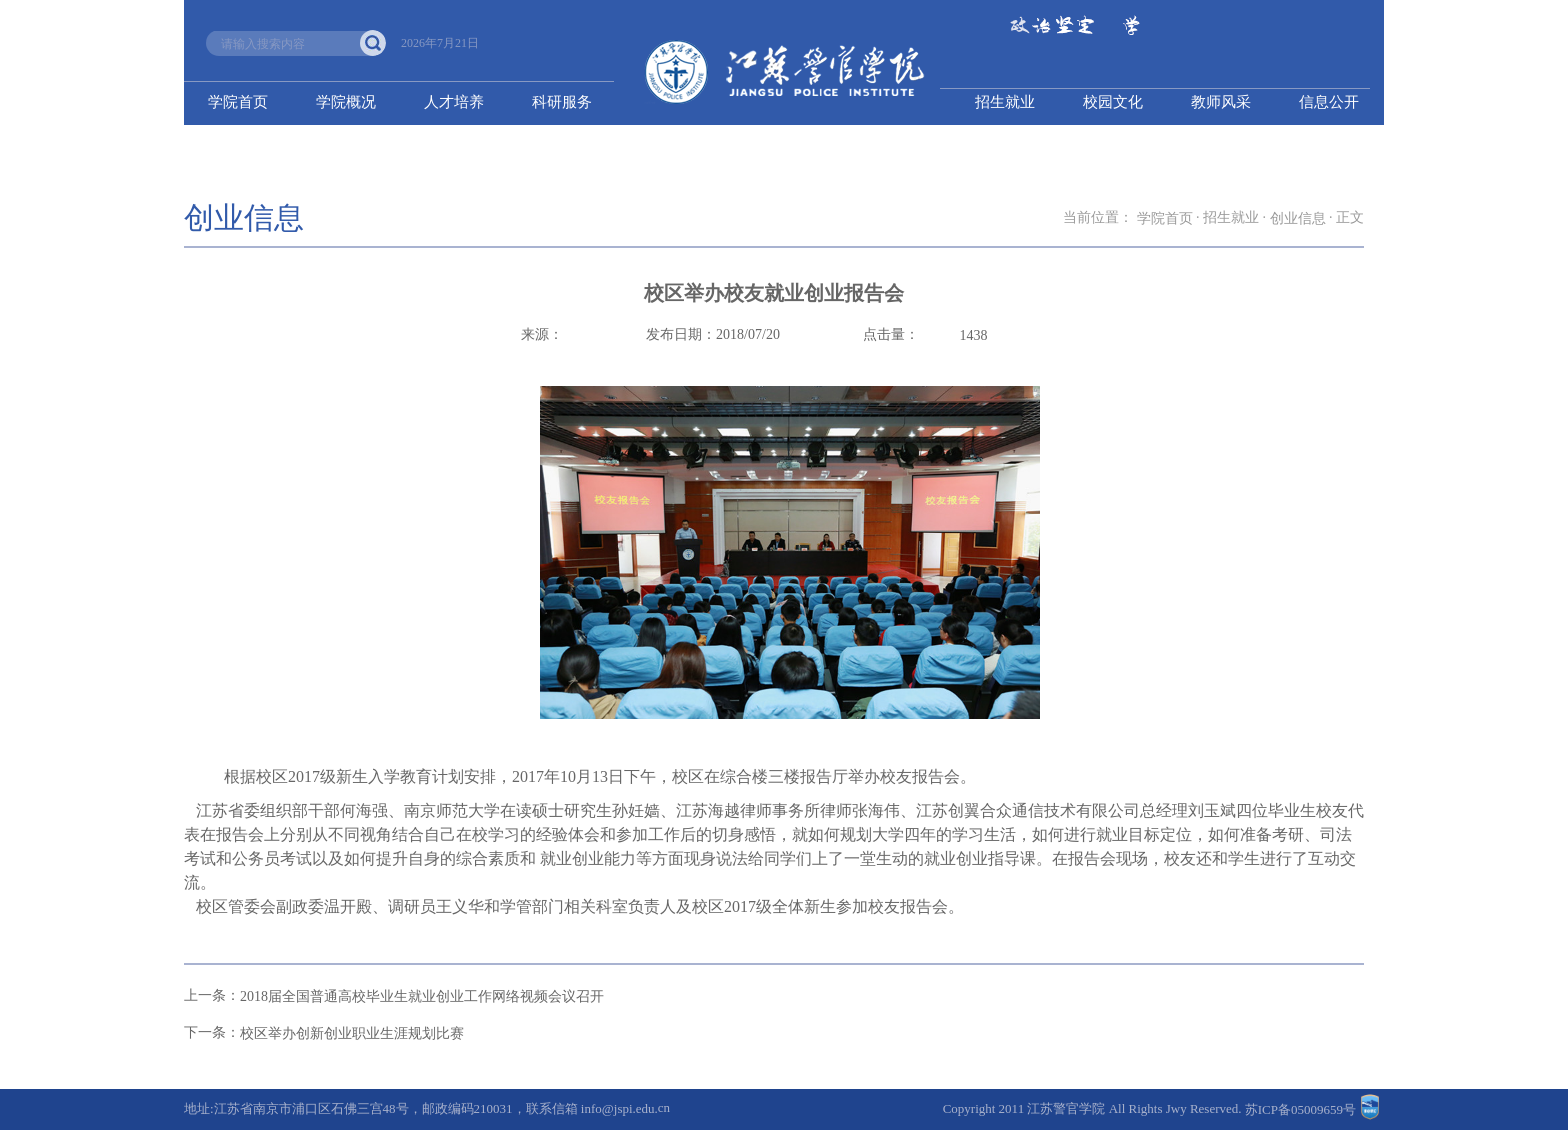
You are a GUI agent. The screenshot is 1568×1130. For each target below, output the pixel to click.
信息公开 (1329, 102)
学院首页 (238, 102)
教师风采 (1221, 102)
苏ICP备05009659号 (1300, 1109)
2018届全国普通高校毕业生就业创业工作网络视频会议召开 (422, 996)
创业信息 (1298, 218)
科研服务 (562, 102)
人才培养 (454, 102)
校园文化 (1113, 102)
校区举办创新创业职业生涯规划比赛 (352, 1033)
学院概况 (346, 102)
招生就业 (1005, 102)
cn (664, 1107)
